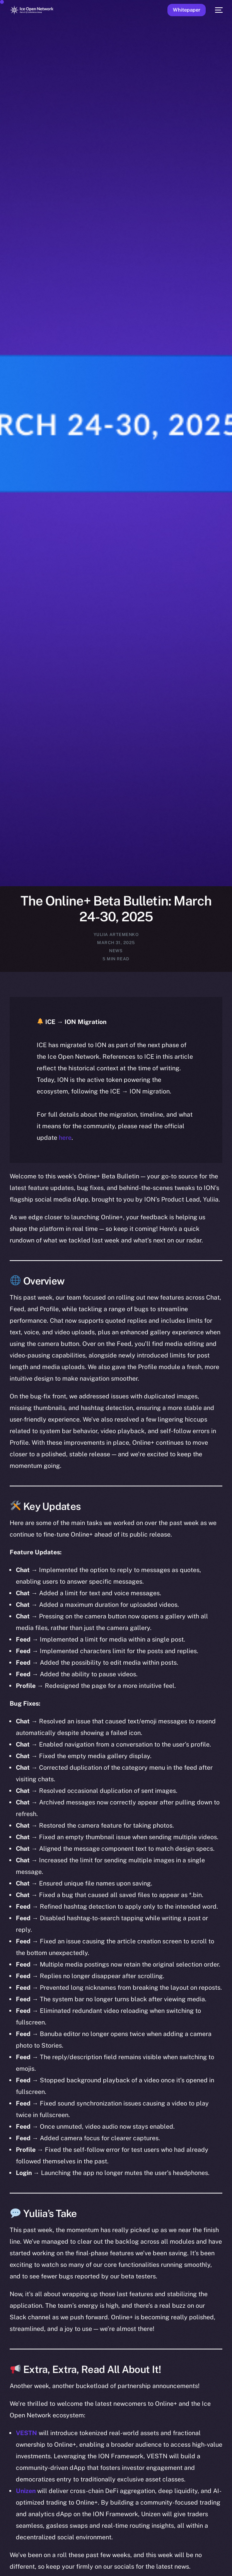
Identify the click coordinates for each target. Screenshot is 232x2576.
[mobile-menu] (218, 10)
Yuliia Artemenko (116, 934)
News (116, 950)
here (65, 1137)
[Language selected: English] (108, 2565)
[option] (4, 2561)
